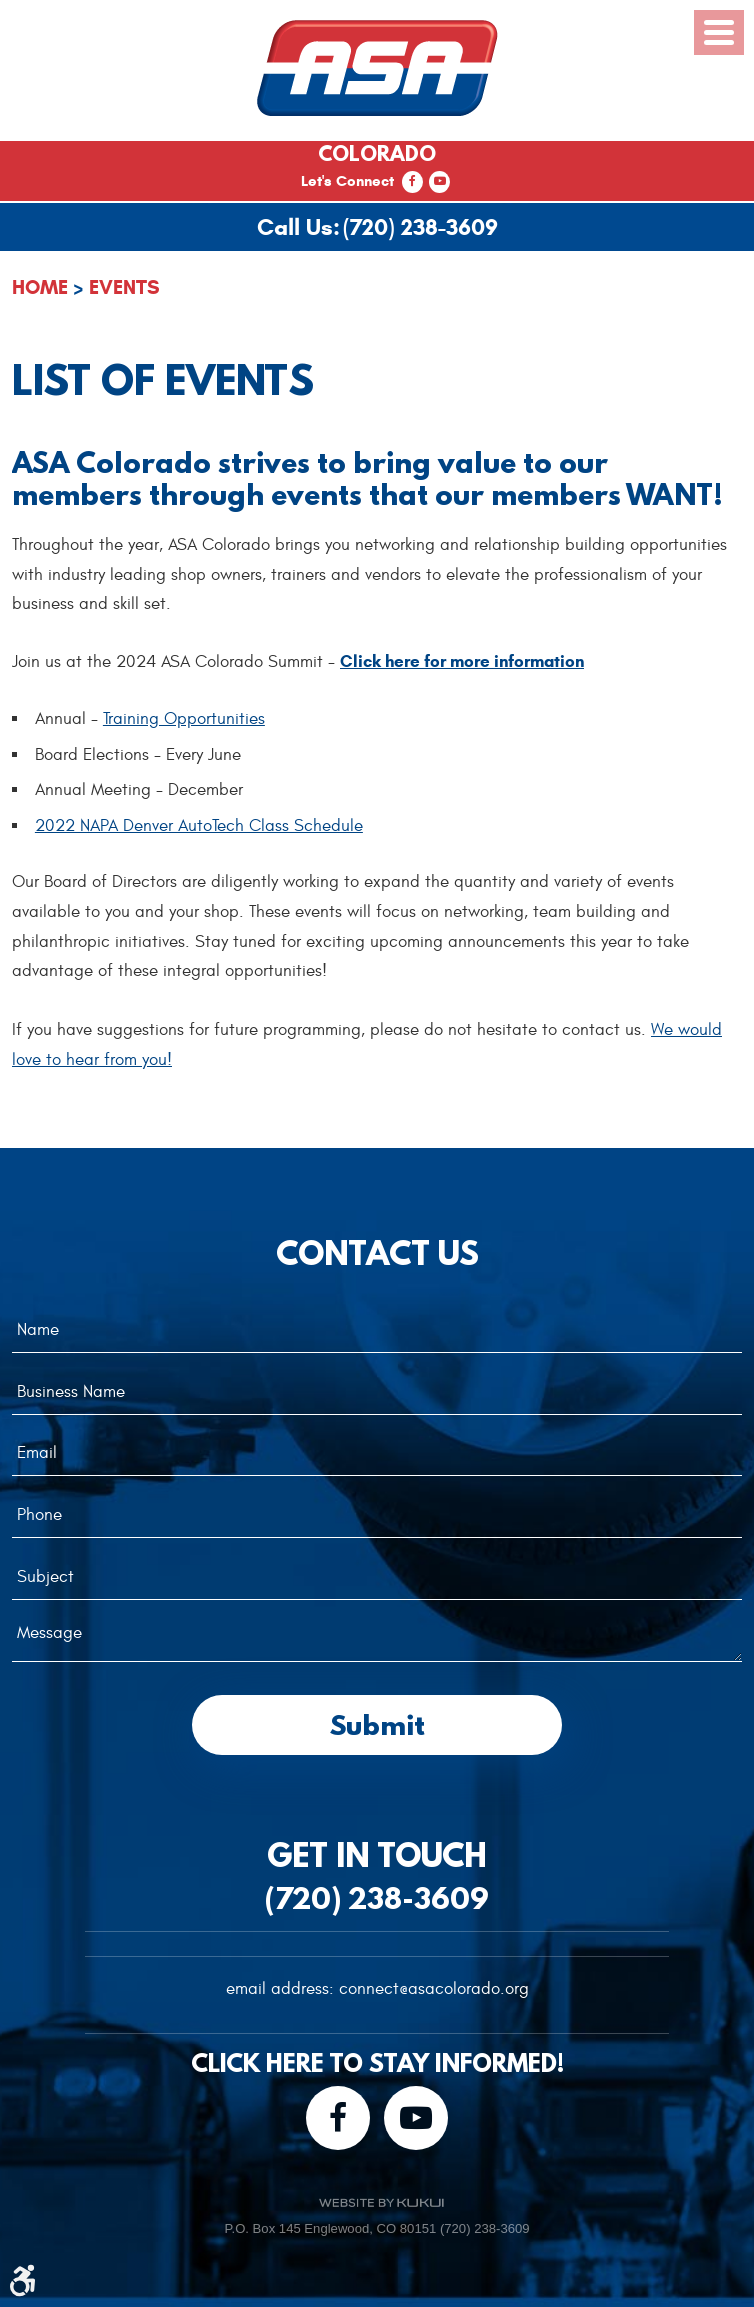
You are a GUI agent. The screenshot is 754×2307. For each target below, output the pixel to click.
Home (40, 287)
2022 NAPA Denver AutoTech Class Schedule (199, 826)
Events (124, 287)
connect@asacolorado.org (434, 1989)
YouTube (439, 182)
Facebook (412, 182)
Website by (381, 2202)
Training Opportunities (184, 719)
